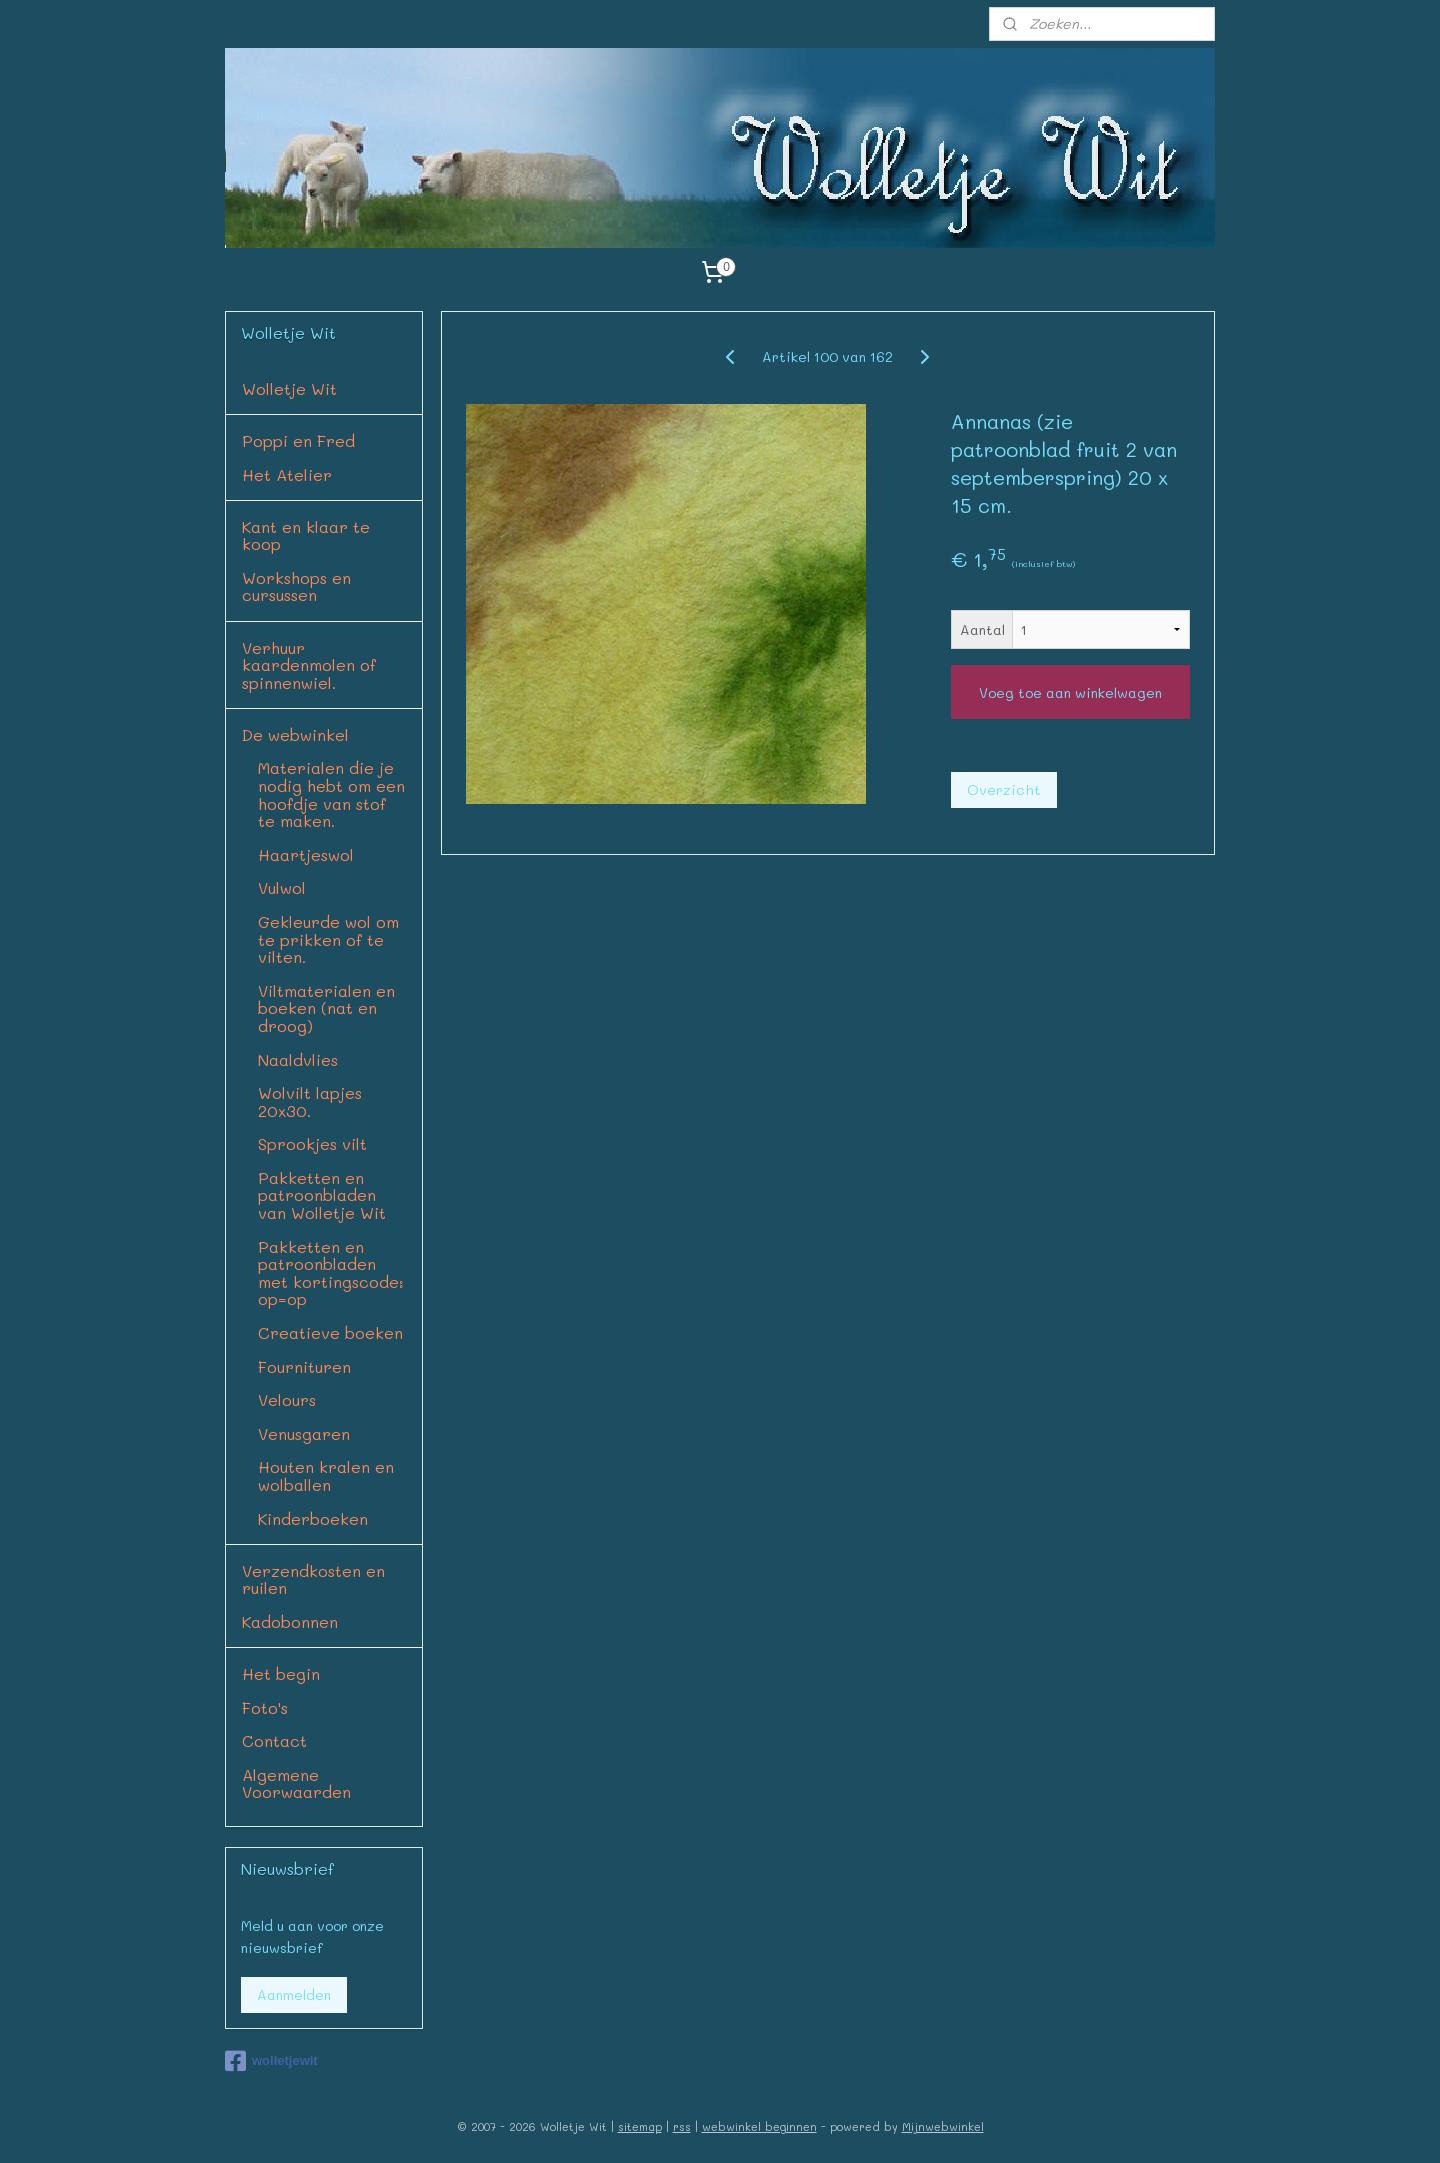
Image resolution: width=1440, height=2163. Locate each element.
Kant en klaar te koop (306, 535)
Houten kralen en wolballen (326, 1475)
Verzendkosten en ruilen (313, 1579)
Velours (287, 1399)
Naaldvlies (298, 1059)
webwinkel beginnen (759, 2126)
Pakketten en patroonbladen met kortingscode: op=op (331, 1273)
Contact (274, 1740)
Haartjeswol (306, 854)
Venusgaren (304, 1433)
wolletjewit (271, 2061)
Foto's (265, 1707)
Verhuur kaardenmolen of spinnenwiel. (309, 665)
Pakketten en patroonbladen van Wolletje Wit (322, 1195)
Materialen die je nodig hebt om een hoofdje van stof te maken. (331, 794)
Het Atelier (287, 474)
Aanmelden (294, 1994)
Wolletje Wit (289, 388)
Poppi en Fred (298, 440)
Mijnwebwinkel (943, 2126)
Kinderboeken (313, 1518)
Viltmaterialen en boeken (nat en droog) (326, 1008)
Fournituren (304, 1366)
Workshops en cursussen (296, 586)
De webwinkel (295, 734)
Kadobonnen (290, 1621)
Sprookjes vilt (312, 1143)
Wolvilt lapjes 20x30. (310, 1101)
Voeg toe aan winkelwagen (1070, 692)
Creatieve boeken (330, 1332)
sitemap (640, 2126)
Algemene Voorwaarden (296, 1783)
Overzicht (1004, 789)
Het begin (281, 1673)
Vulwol (282, 887)
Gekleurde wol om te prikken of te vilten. (328, 939)
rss (682, 2126)
